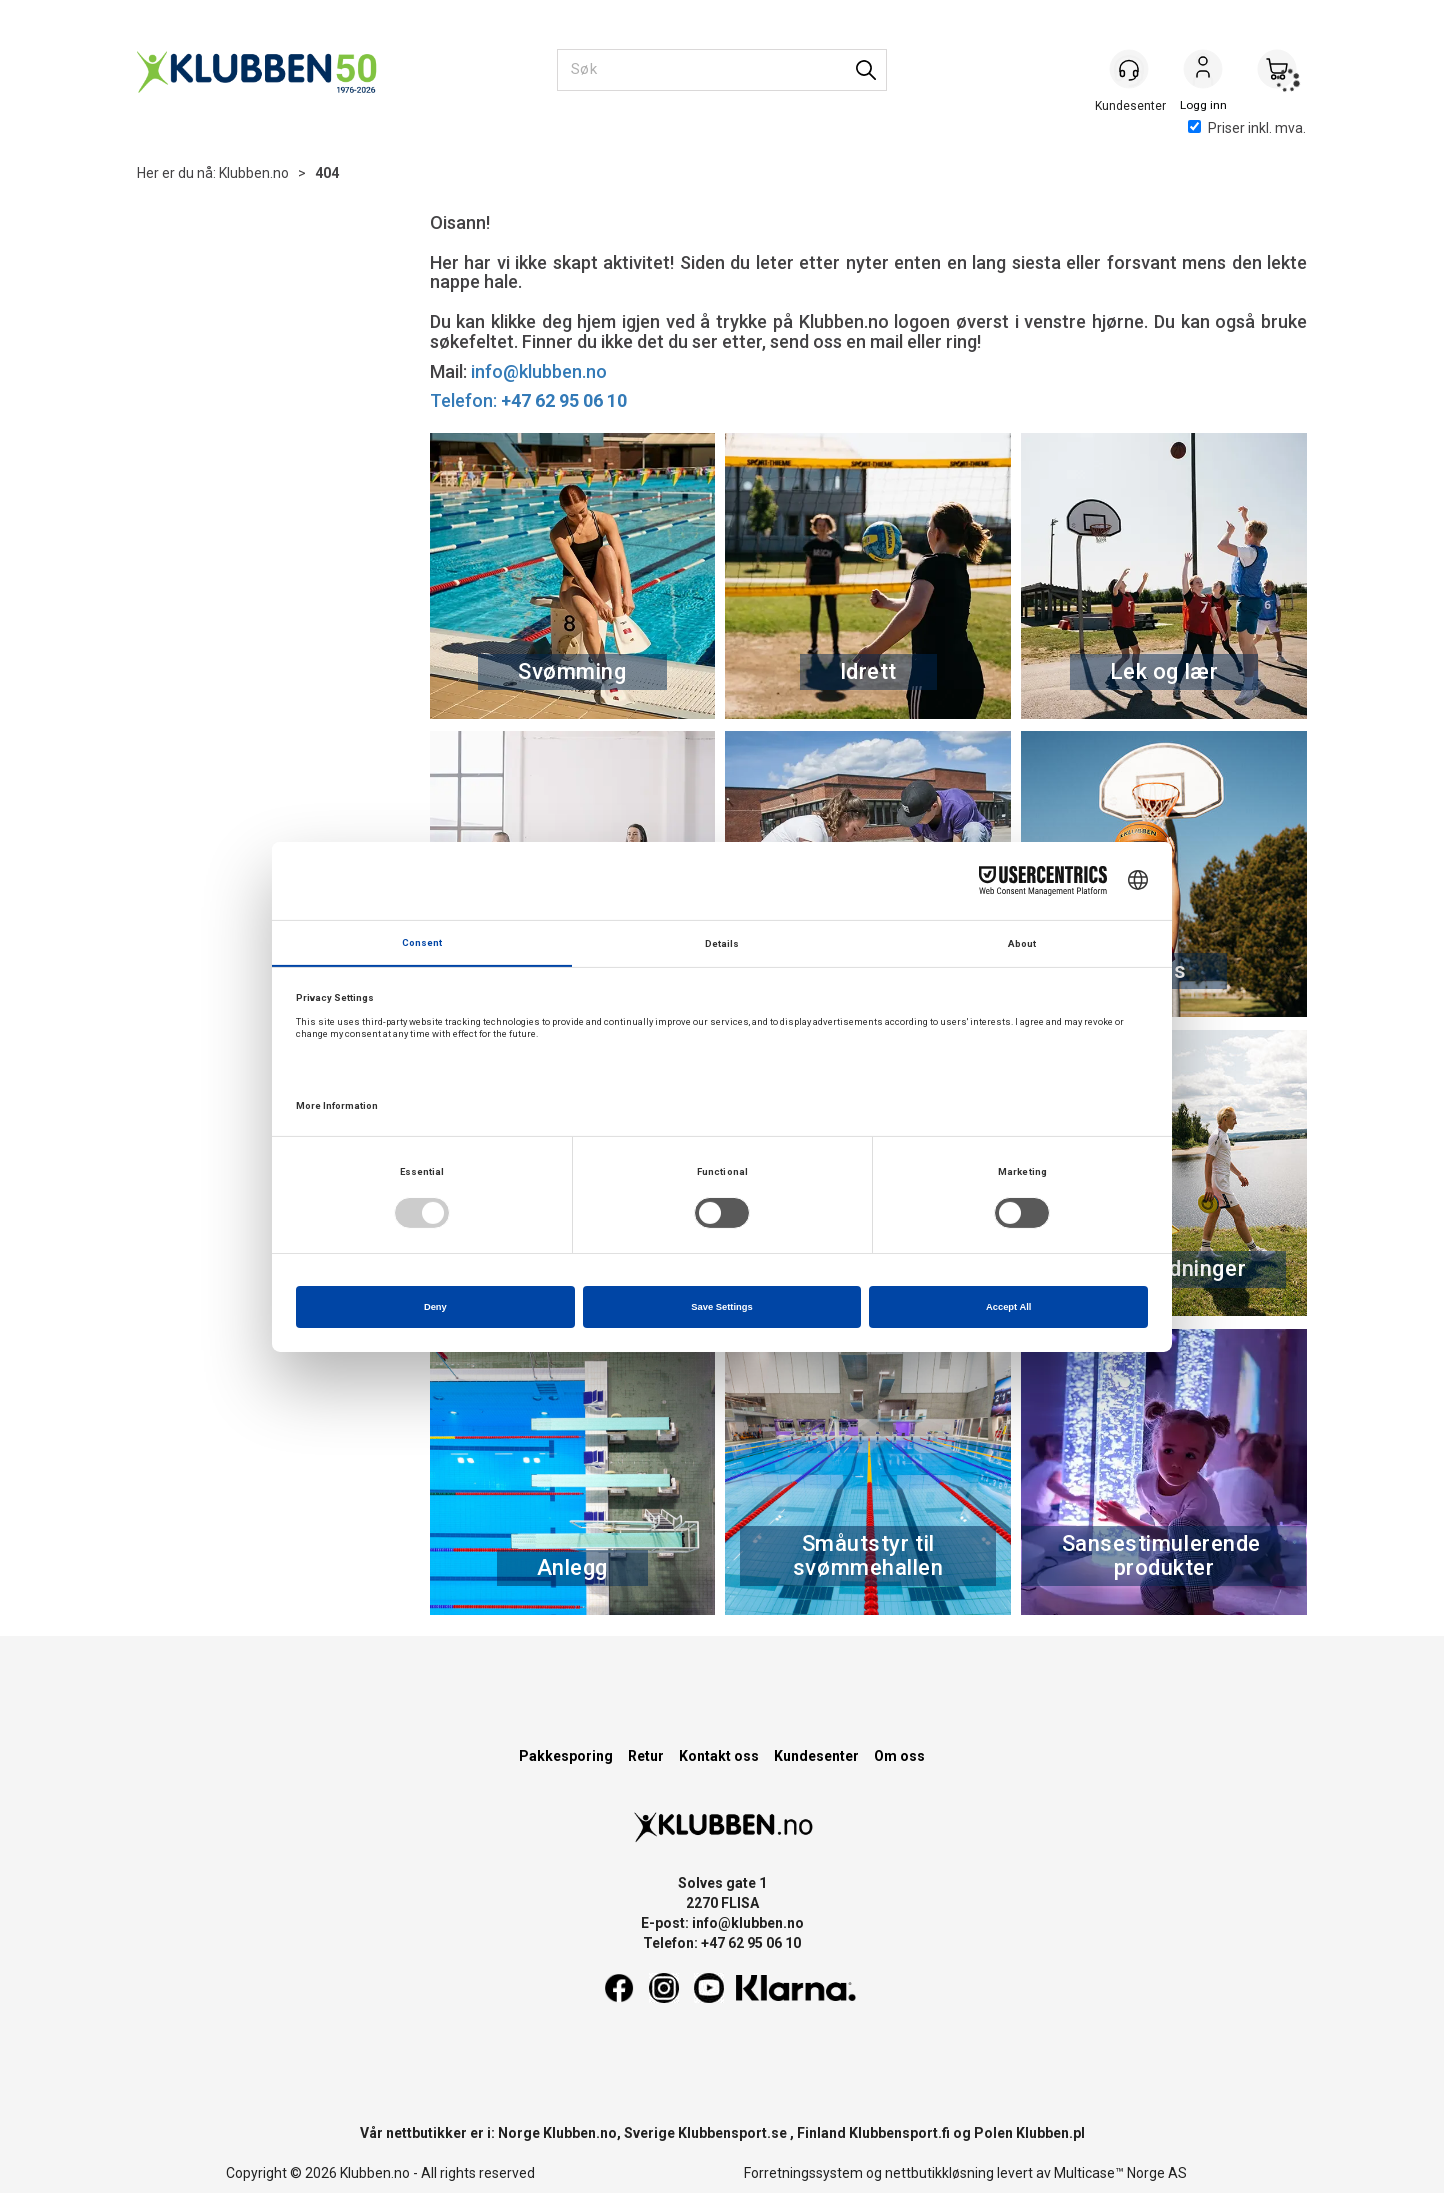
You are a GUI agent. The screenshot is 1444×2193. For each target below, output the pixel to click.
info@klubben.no (539, 371)
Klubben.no (254, 173)
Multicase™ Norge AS (1120, 2173)
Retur (646, 1756)
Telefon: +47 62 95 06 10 (722, 1943)
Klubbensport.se (732, 2133)
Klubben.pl (1050, 2133)
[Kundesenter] (1129, 69)
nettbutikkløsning (939, 2173)
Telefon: (528, 400)
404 (327, 173)
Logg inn (1203, 71)
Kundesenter (816, 1756)
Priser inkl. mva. (1247, 128)
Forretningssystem (803, 2173)
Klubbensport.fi (899, 2133)
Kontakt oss (719, 1756)
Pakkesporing (566, 1756)
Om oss (899, 1756)
